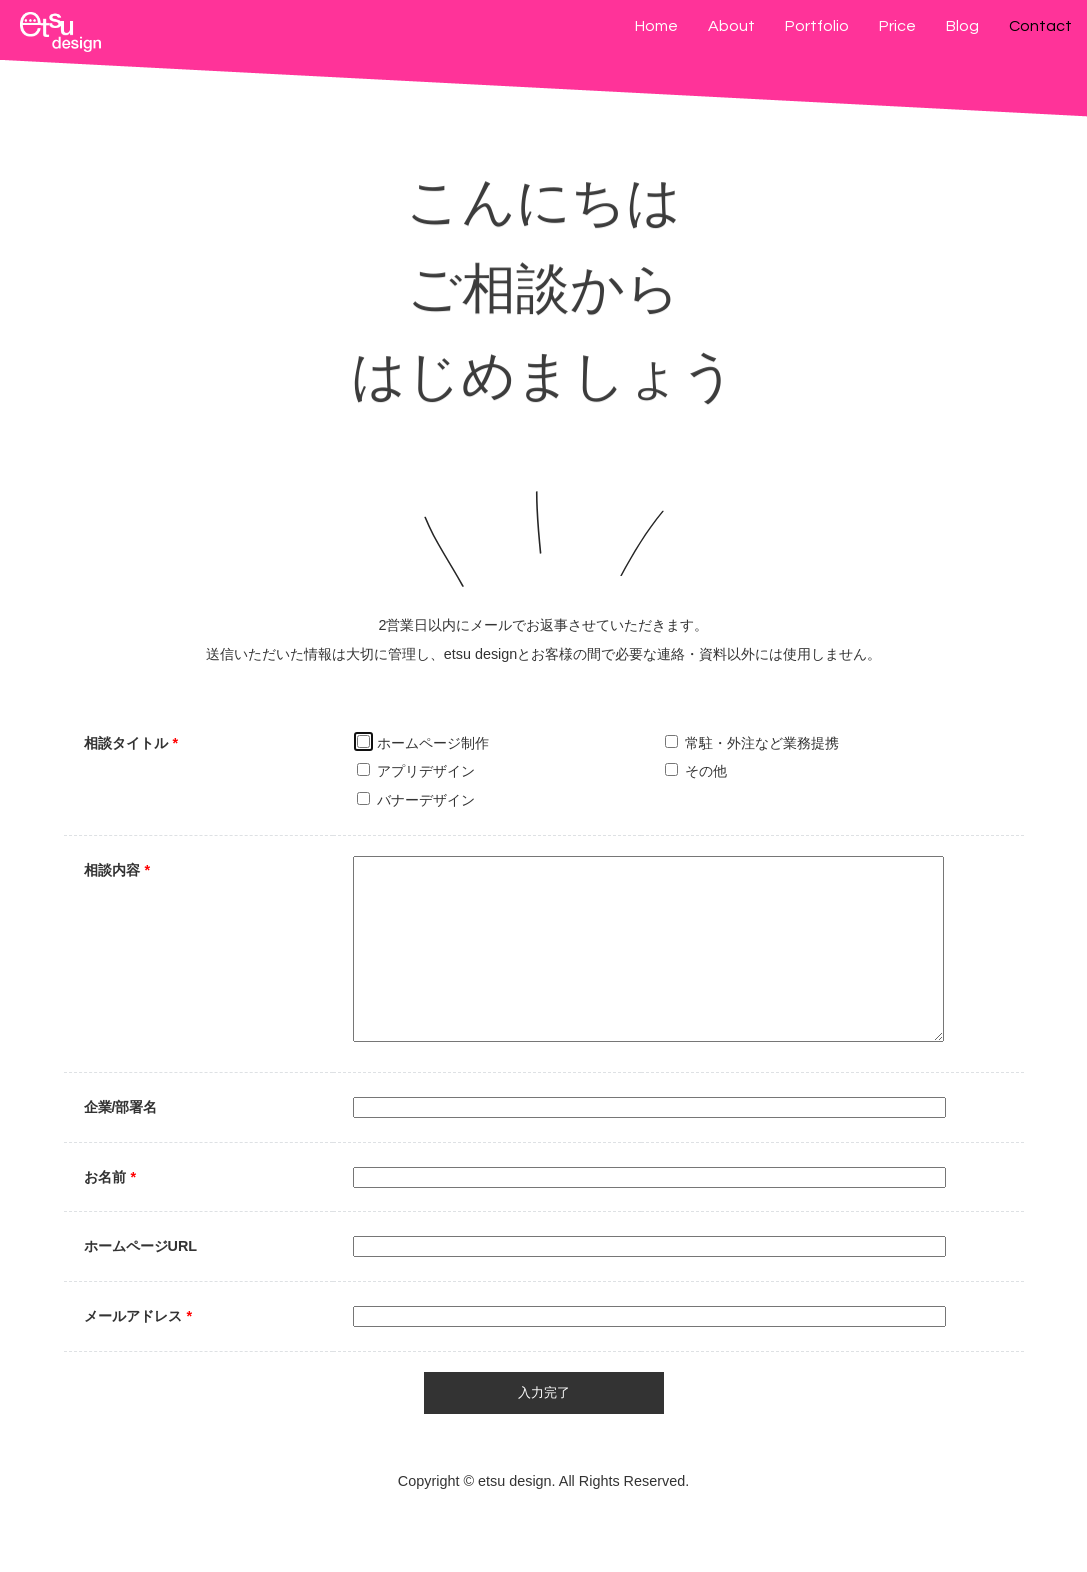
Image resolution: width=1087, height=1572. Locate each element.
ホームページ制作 (423, 743)
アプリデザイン (416, 771)
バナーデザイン (416, 800)
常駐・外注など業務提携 (752, 743)
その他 (696, 771)
